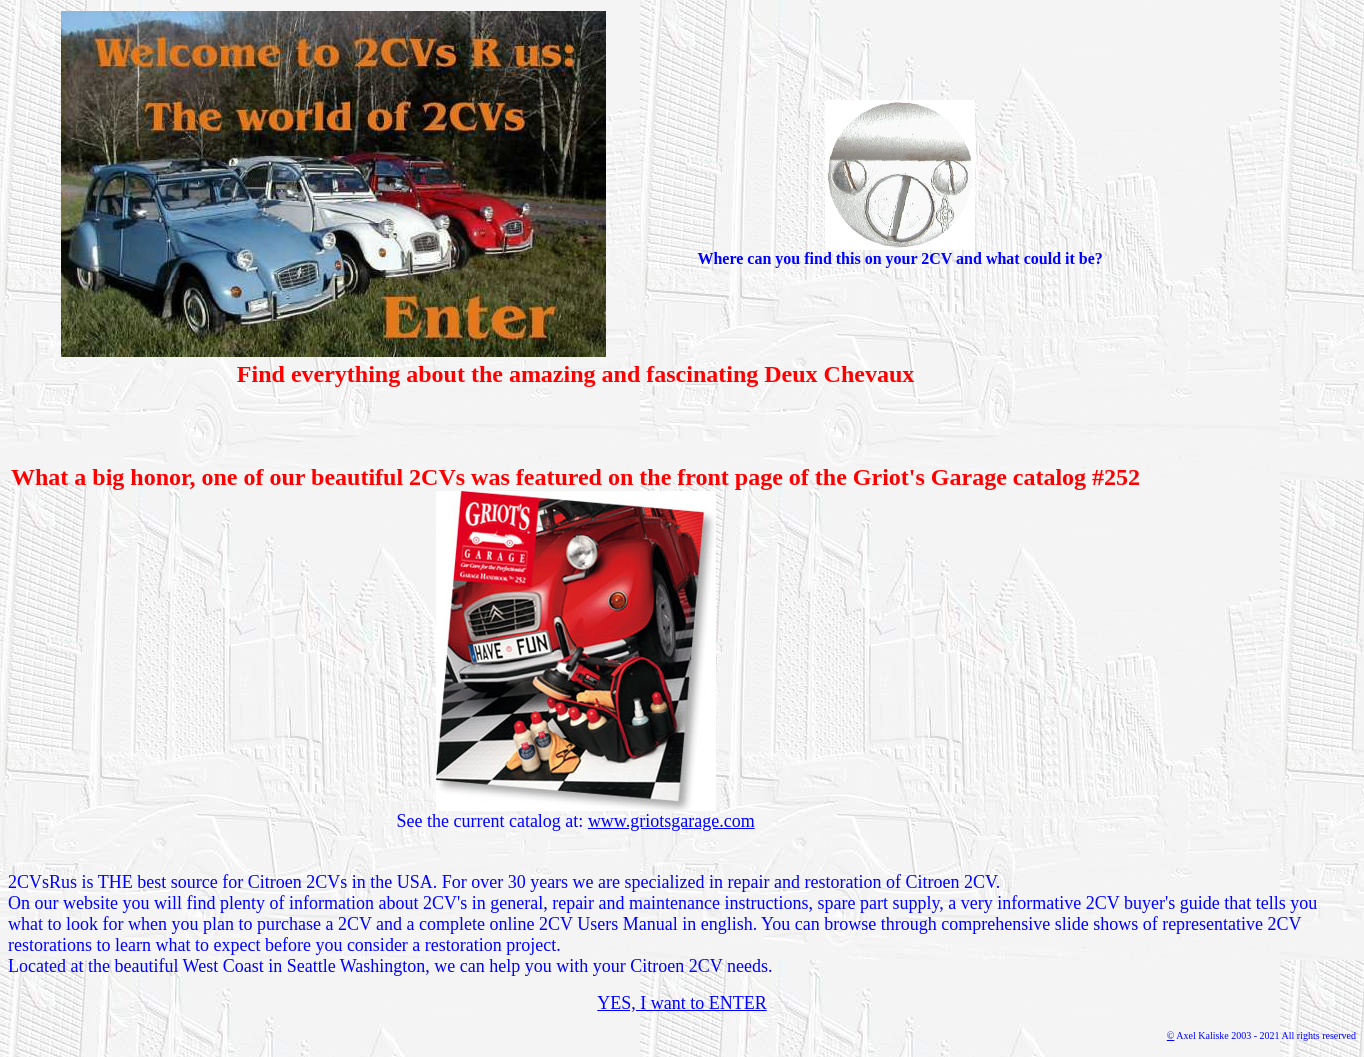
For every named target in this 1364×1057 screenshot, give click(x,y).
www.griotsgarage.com (671, 821)
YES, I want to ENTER (681, 1003)
